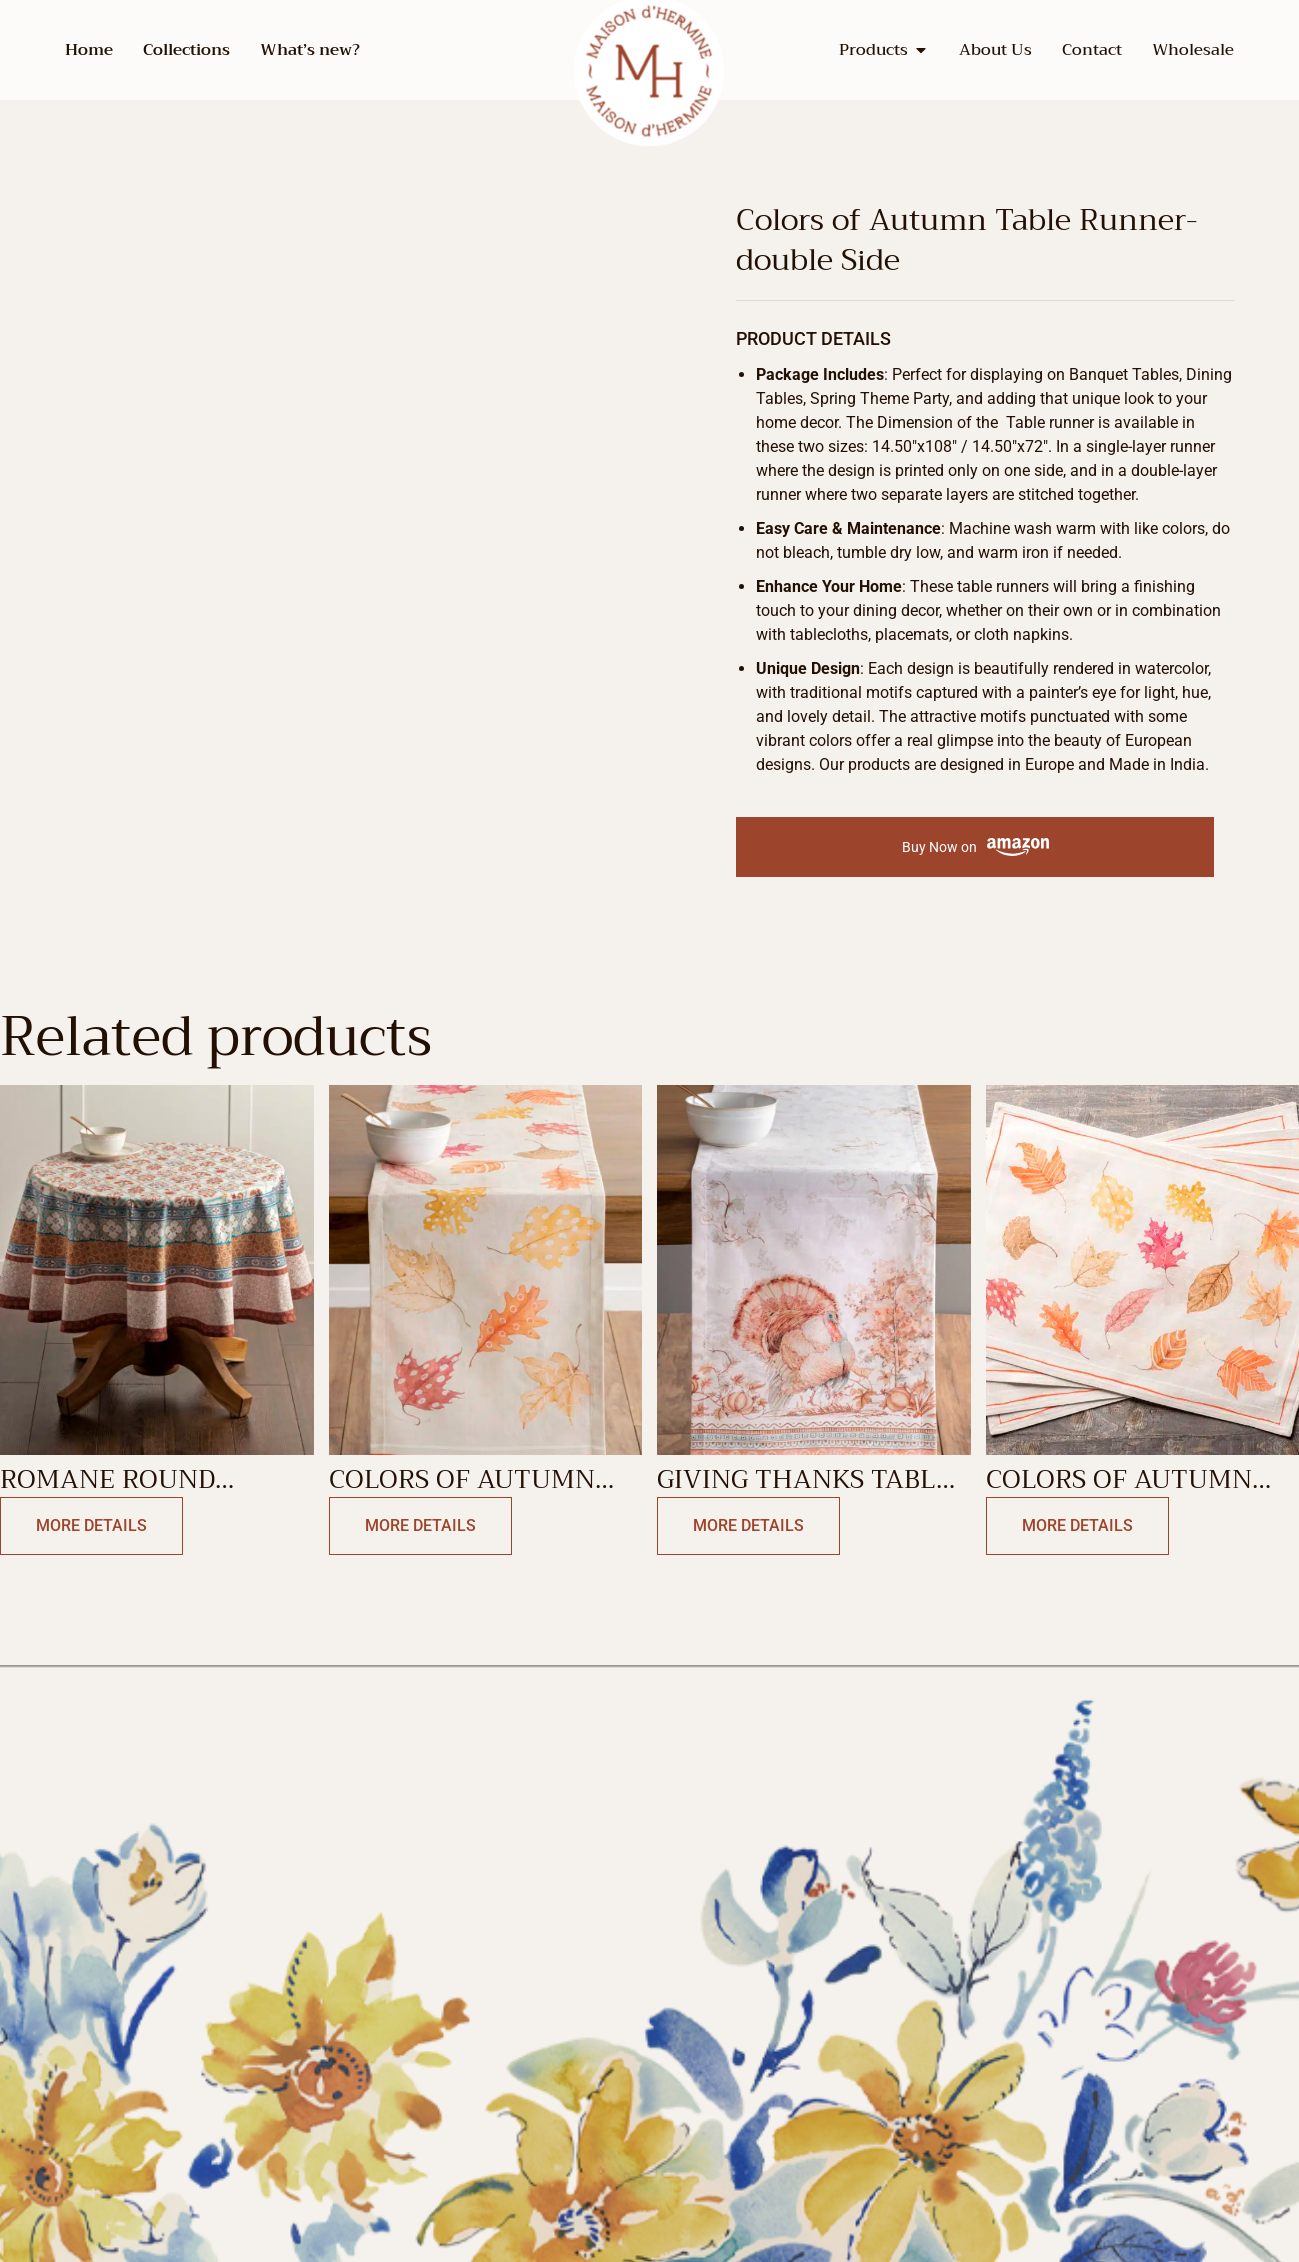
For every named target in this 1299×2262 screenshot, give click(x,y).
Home (89, 50)
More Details (91, 1525)
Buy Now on (975, 847)
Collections (186, 50)
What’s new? (310, 50)
